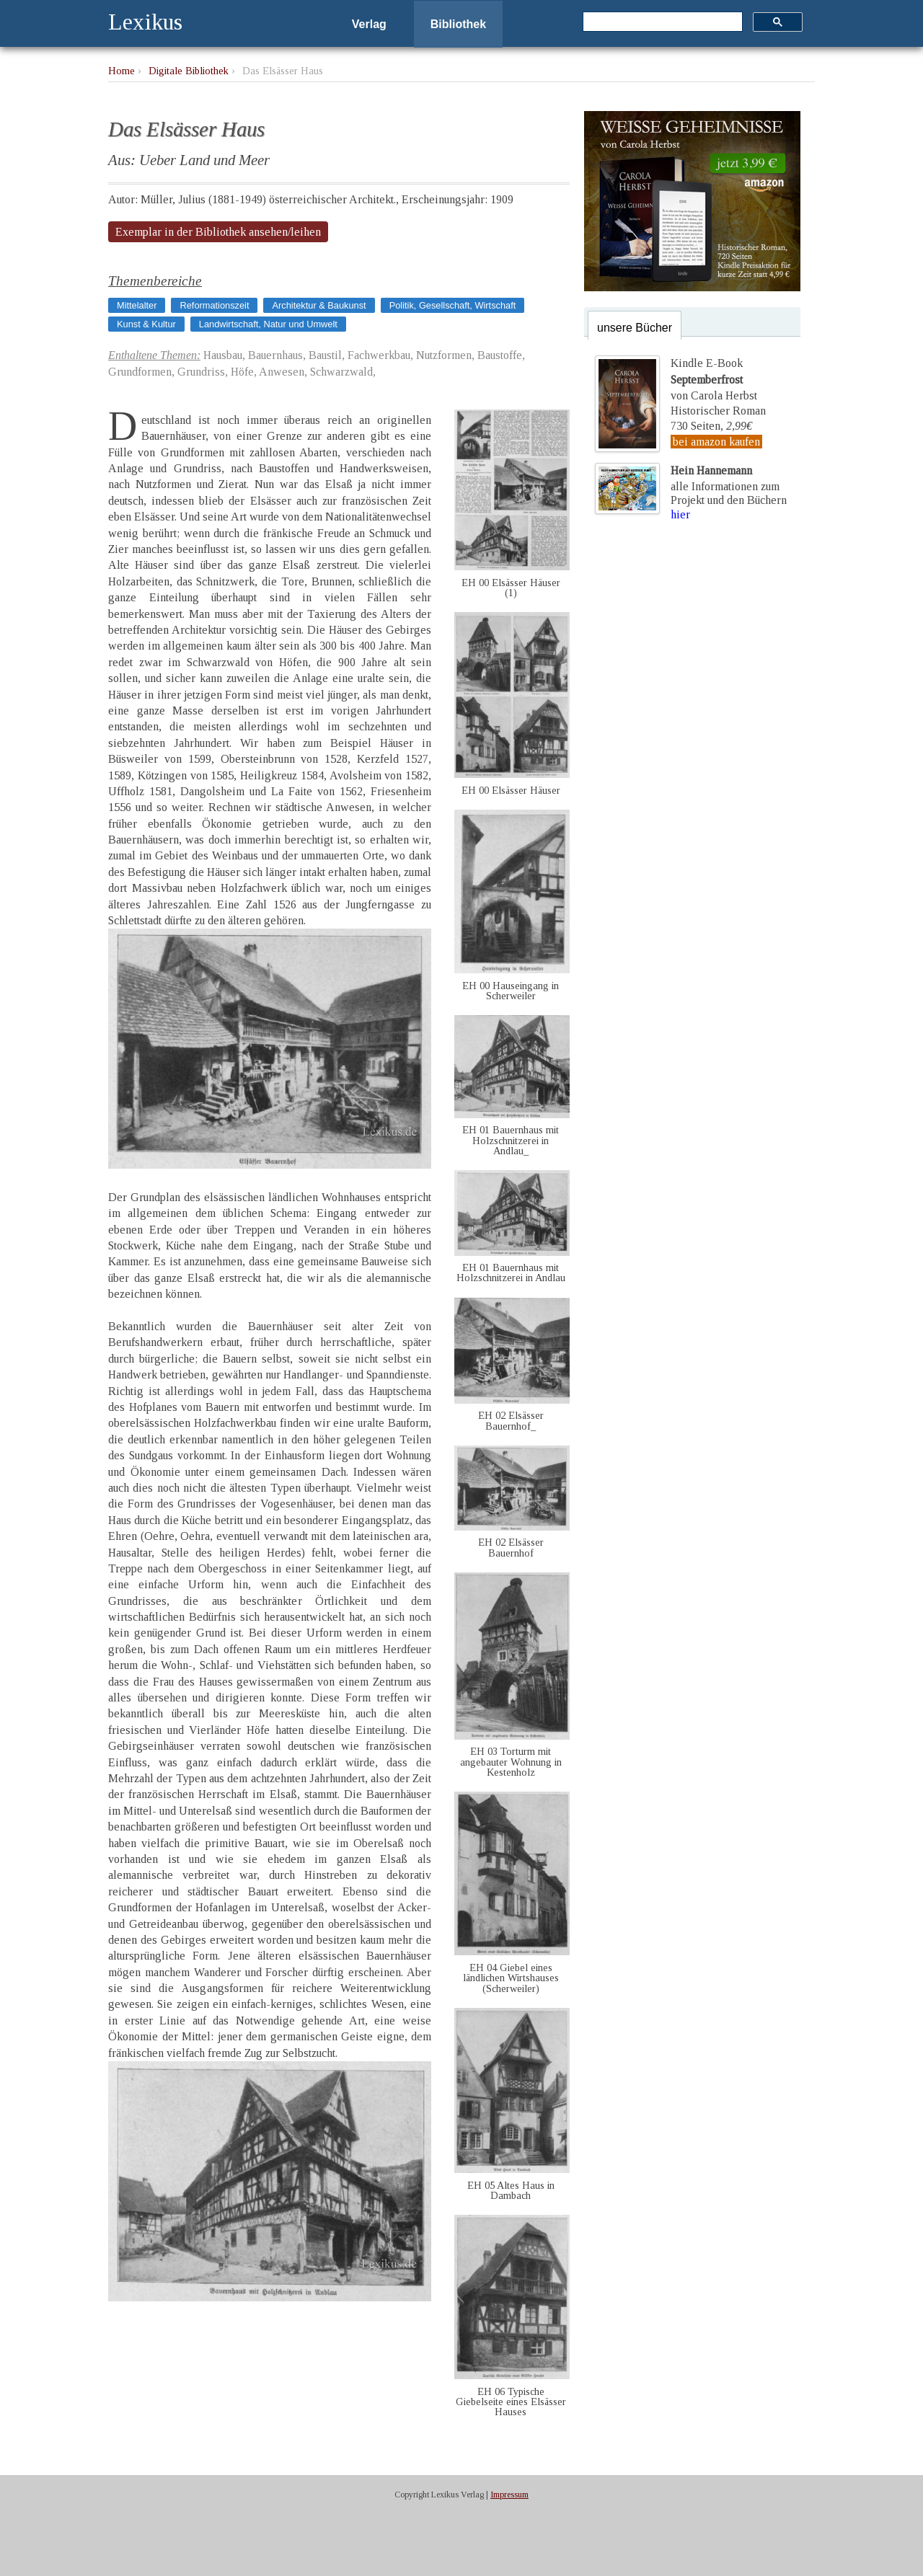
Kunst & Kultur (146, 324)
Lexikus (145, 22)
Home (121, 70)
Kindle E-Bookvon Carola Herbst (714, 379)
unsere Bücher (634, 328)
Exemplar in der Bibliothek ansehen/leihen (218, 232)
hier (680, 514)
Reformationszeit (214, 305)
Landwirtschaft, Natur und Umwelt (268, 324)
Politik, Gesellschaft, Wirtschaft (452, 305)
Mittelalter (136, 305)
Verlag (369, 24)
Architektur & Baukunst (319, 305)
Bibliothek (458, 24)
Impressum (509, 2494)
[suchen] (661, 22)
